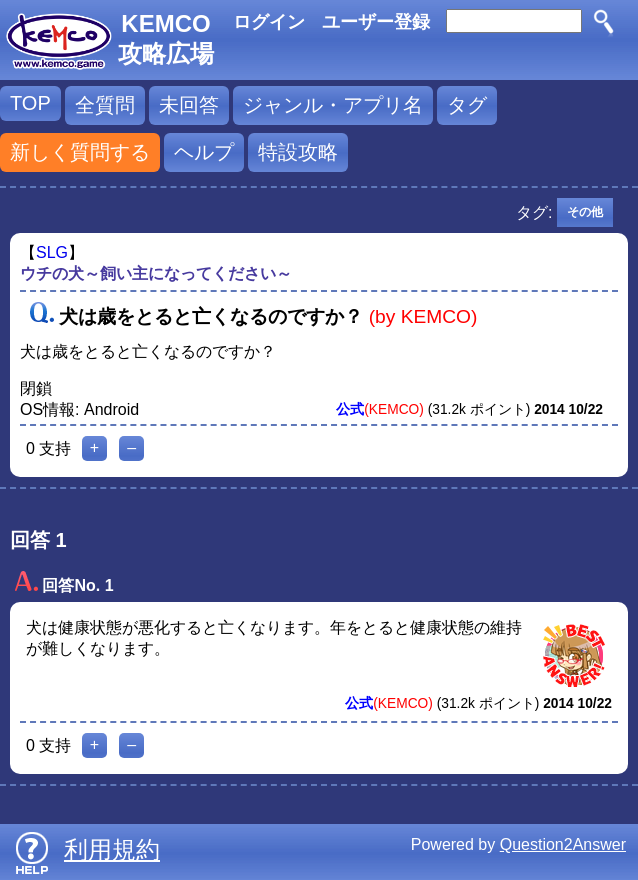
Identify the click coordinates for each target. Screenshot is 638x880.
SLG (52, 252)
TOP (30, 103)
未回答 (189, 105)
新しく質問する (80, 152)
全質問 (105, 105)
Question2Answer (563, 844)
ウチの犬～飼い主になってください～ (156, 273)
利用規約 (112, 849)
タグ (467, 105)
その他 (585, 212)
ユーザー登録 (376, 22)
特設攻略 (298, 152)
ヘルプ (204, 152)
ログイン (269, 22)
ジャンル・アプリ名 (333, 105)
